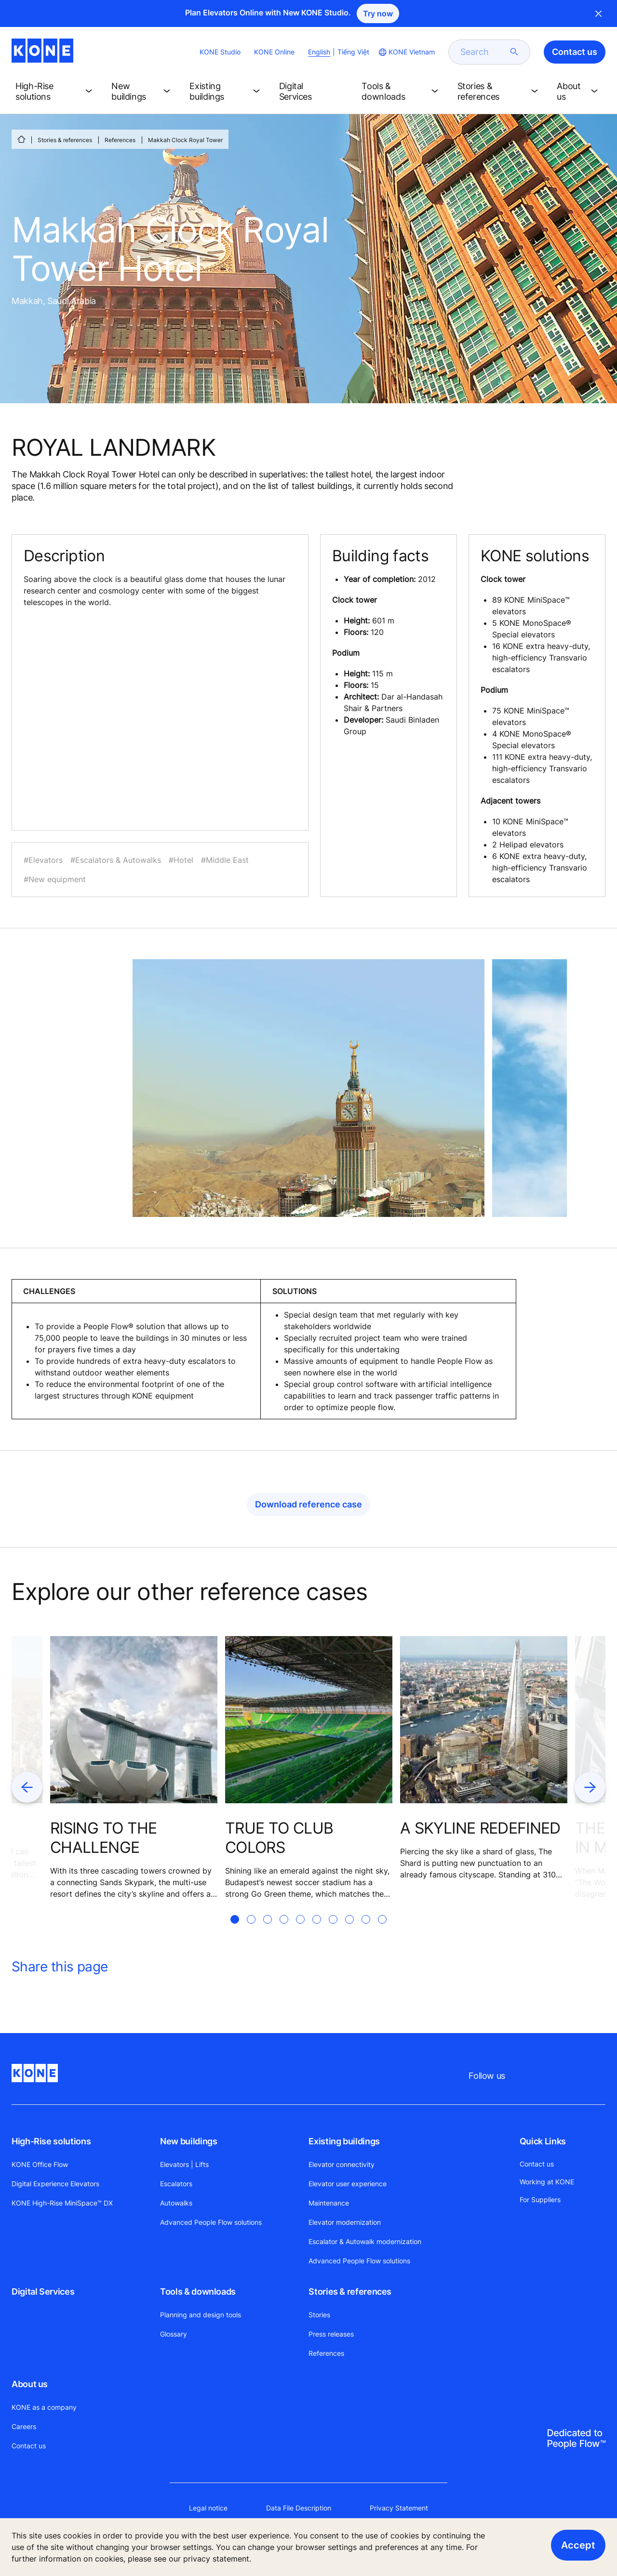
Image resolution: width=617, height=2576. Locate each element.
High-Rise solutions (51, 2141)
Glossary (173, 2334)
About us (30, 2384)
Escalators (176, 2184)
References (120, 140)
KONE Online (274, 52)
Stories (319, 2315)
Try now (378, 13)
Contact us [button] (574, 52)
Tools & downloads (198, 2291)
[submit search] (514, 52)
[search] (483, 52)
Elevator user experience (347, 2184)
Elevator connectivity (341, 2164)
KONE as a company (44, 2407)
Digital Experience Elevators (55, 2184)
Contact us (29, 2446)
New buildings (188, 2141)
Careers (24, 2426)
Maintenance (328, 2203)
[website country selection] (406, 52)
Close (598, 13)
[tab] (234, 1931)
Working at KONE (547, 2182)
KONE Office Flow (40, 2164)
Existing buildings (344, 2141)
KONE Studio (220, 52)
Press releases (331, 2334)
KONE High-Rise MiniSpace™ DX (62, 2203)
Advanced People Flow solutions (211, 2222)
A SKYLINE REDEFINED (480, 1828)
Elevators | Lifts (184, 2164)
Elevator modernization (344, 2222)
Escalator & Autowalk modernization (364, 2241)
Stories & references (65, 140)
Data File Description (298, 2508)
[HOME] (21, 139)
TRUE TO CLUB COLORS (279, 1838)
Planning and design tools (200, 2315)
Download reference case (308, 1504)
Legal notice (208, 2508)
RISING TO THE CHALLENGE (103, 1838)
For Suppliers (540, 2199)
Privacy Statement (399, 2508)
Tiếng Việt (353, 52)
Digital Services (43, 2291)
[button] (55, 91)
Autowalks (176, 2203)
